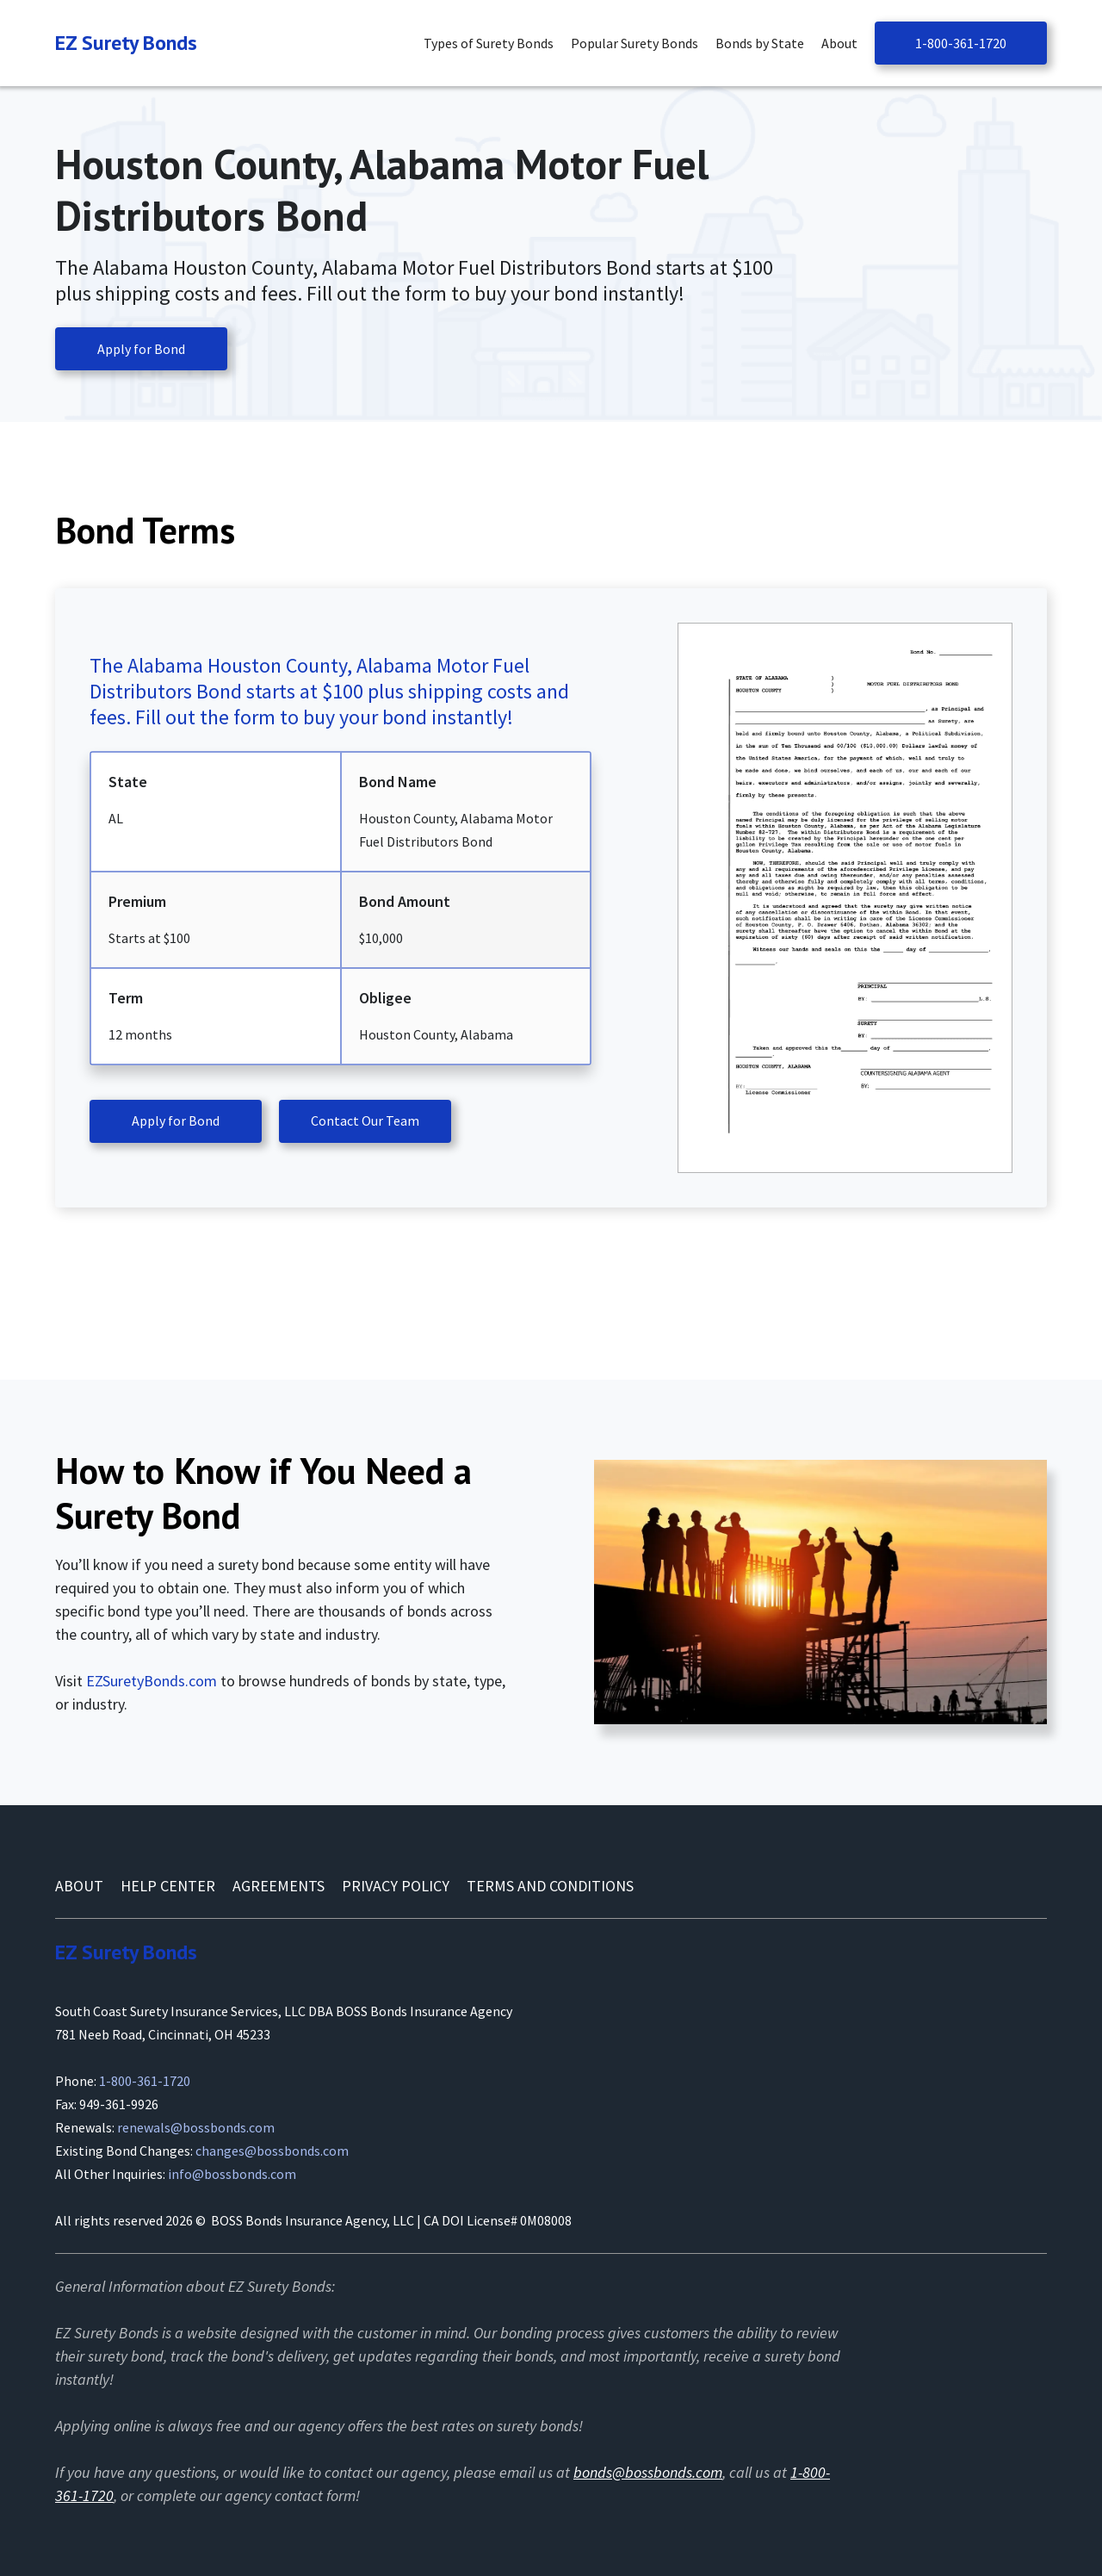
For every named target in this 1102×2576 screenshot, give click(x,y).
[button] (493, 43)
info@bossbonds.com (232, 2173)
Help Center (168, 1886)
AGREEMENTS (278, 1886)
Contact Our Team (365, 1120)
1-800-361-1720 (960, 43)
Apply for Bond (141, 348)
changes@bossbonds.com (272, 2150)
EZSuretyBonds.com (151, 1681)
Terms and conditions (550, 1886)
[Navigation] (126, 43)
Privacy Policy (395, 1886)
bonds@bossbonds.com (647, 2472)
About (79, 1886)
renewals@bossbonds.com (196, 2127)
